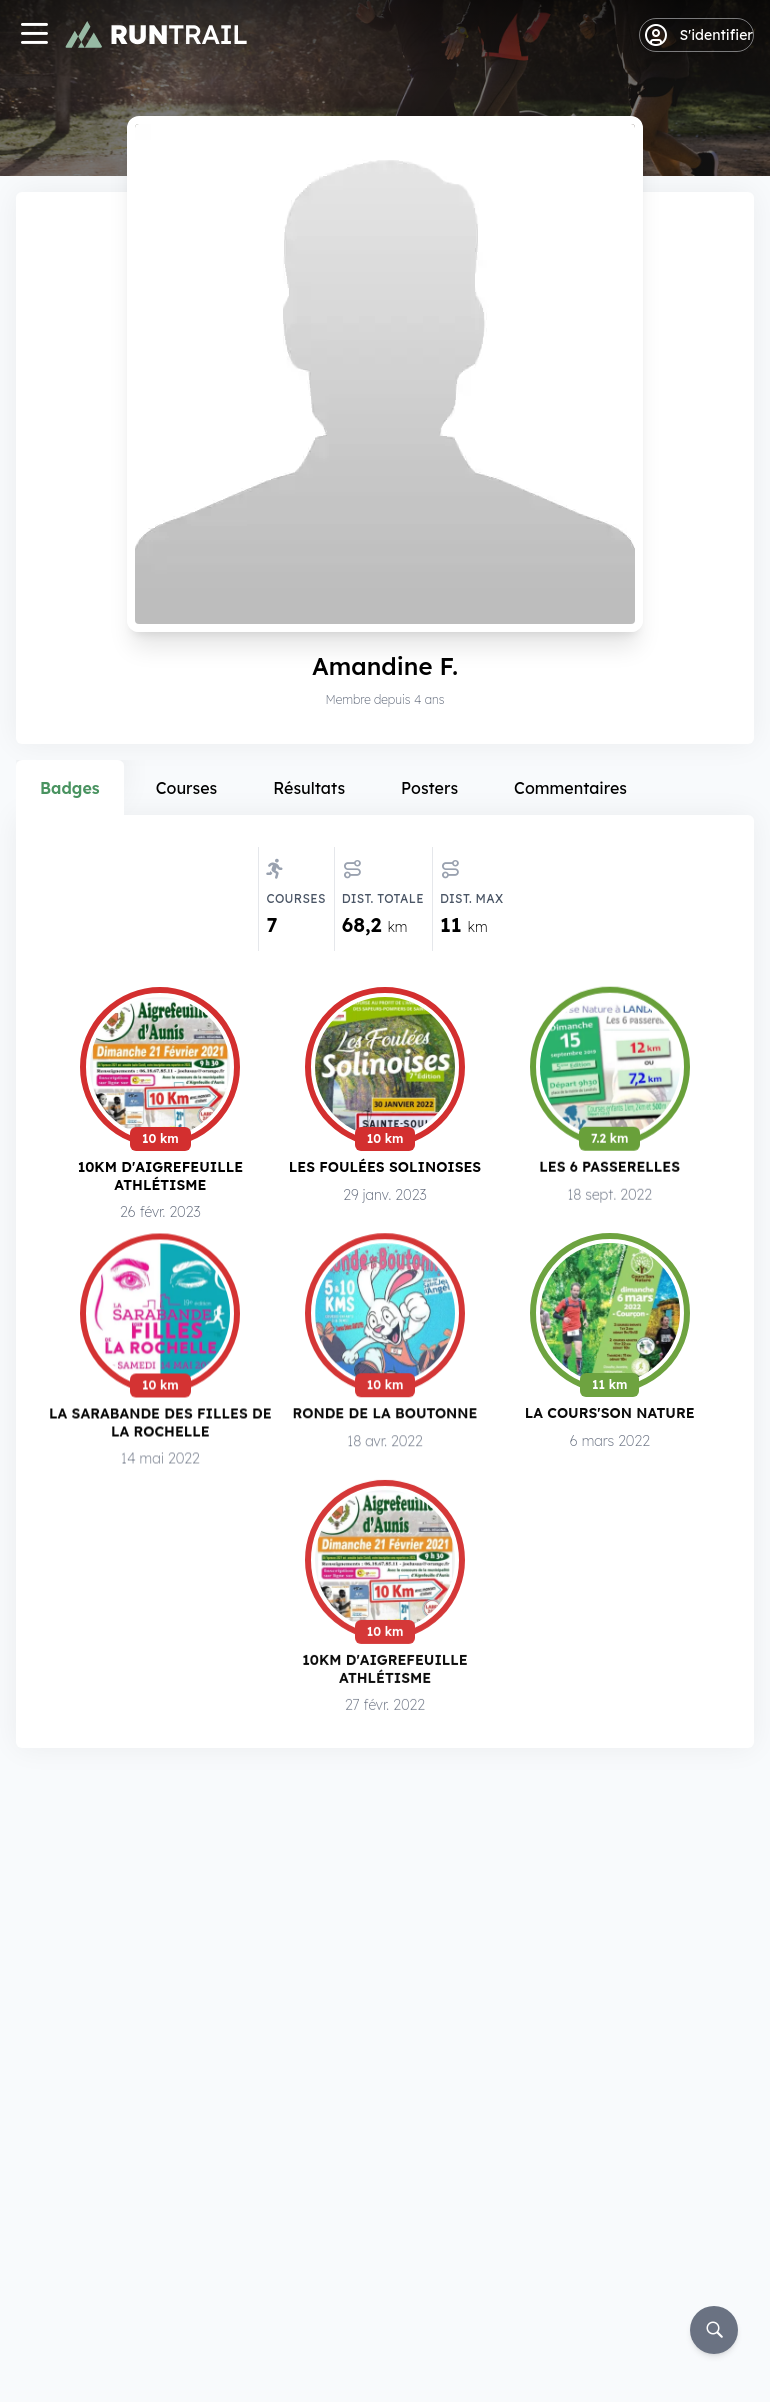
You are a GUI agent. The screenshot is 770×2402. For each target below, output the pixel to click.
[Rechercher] (714, 2330)
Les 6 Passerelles (609, 1167)
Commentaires (570, 788)
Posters (429, 788)
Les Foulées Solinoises (385, 1166)
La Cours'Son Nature (610, 1417)
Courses (187, 788)
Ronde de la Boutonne (385, 1416)
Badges (70, 788)
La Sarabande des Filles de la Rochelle (160, 1424)
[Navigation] (34, 35)
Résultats (309, 788)
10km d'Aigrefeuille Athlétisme (160, 1175)
